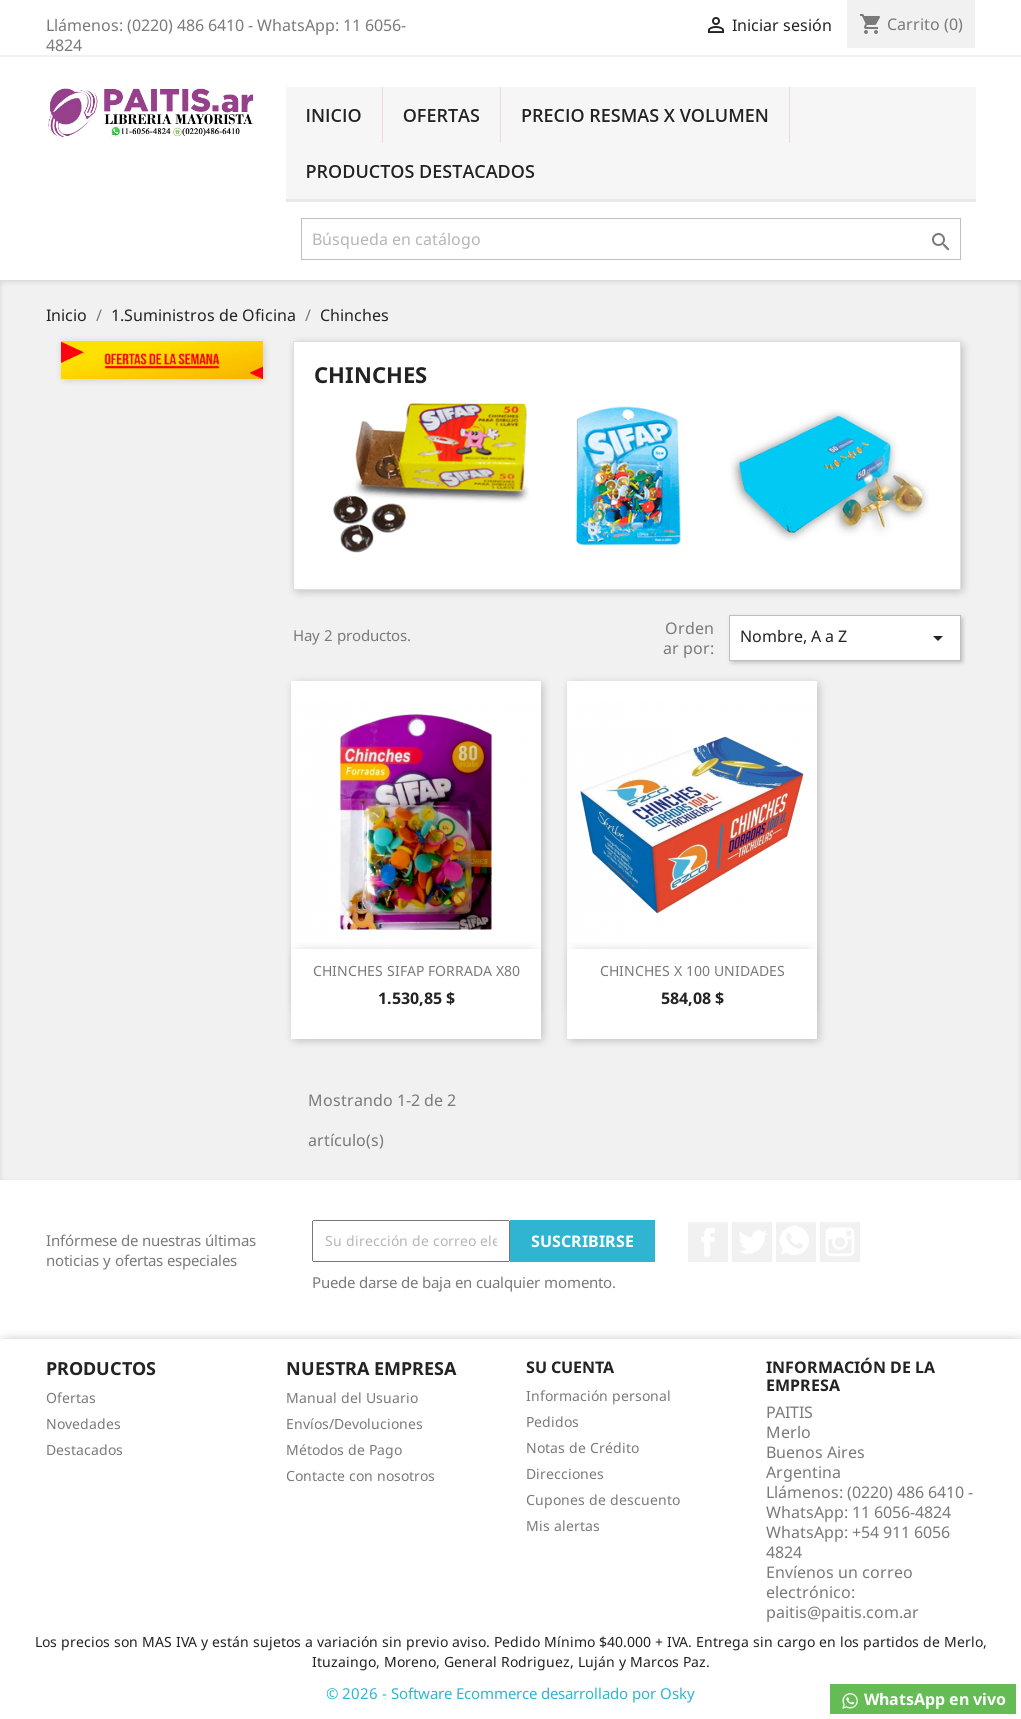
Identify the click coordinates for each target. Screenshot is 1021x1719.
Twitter (752, 1242)
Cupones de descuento (603, 1499)
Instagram (840, 1242)
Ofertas (441, 115)
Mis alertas (563, 1525)
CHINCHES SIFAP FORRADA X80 (416, 970)
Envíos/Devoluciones (354, 1423)
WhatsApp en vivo (923, 1699)
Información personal (598, 1395)
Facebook (708, 1242)
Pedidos (552, 1421)
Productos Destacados (420, 171)
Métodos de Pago (344, 1449)
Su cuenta (570, 1367)
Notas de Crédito (582, 1447)
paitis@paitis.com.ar (842, 1612)
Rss (796, 1242)
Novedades (83, 1423)
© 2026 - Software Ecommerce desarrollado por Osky (510, 1693)
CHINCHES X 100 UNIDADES (692, 970)
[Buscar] (631, 239)
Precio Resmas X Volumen (645, 115)
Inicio (334, 115)
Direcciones (565, 1473)
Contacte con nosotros (360, 1475)
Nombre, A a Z (845, 637)
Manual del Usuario (352, 1397)
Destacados (84, 1449)
